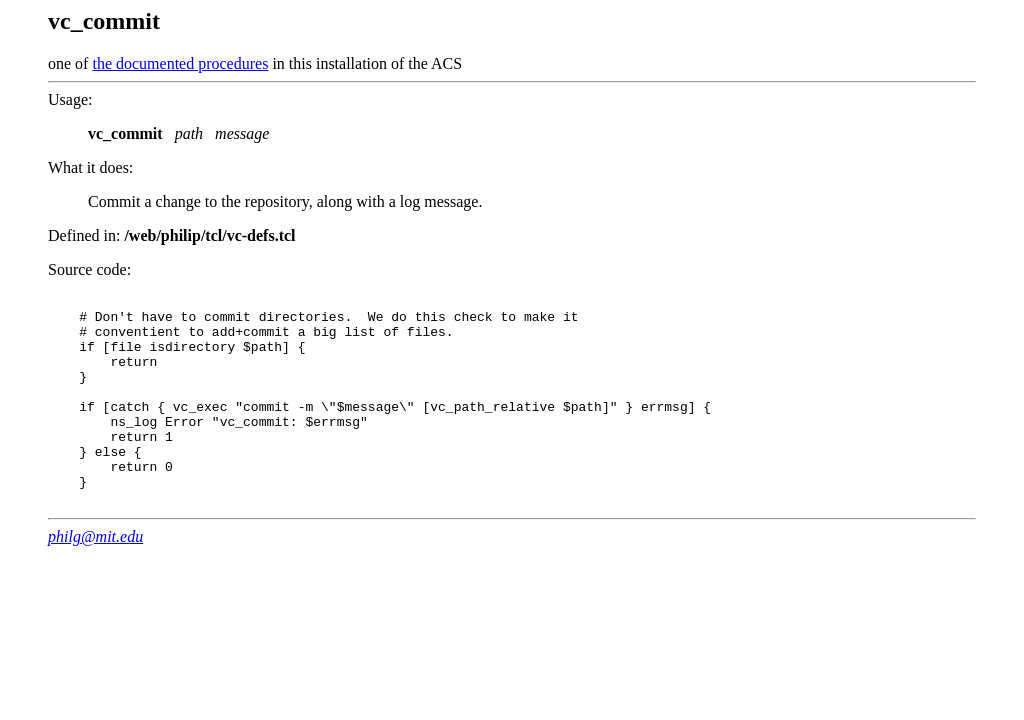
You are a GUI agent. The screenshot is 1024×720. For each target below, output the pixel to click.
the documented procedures (180, 63)
